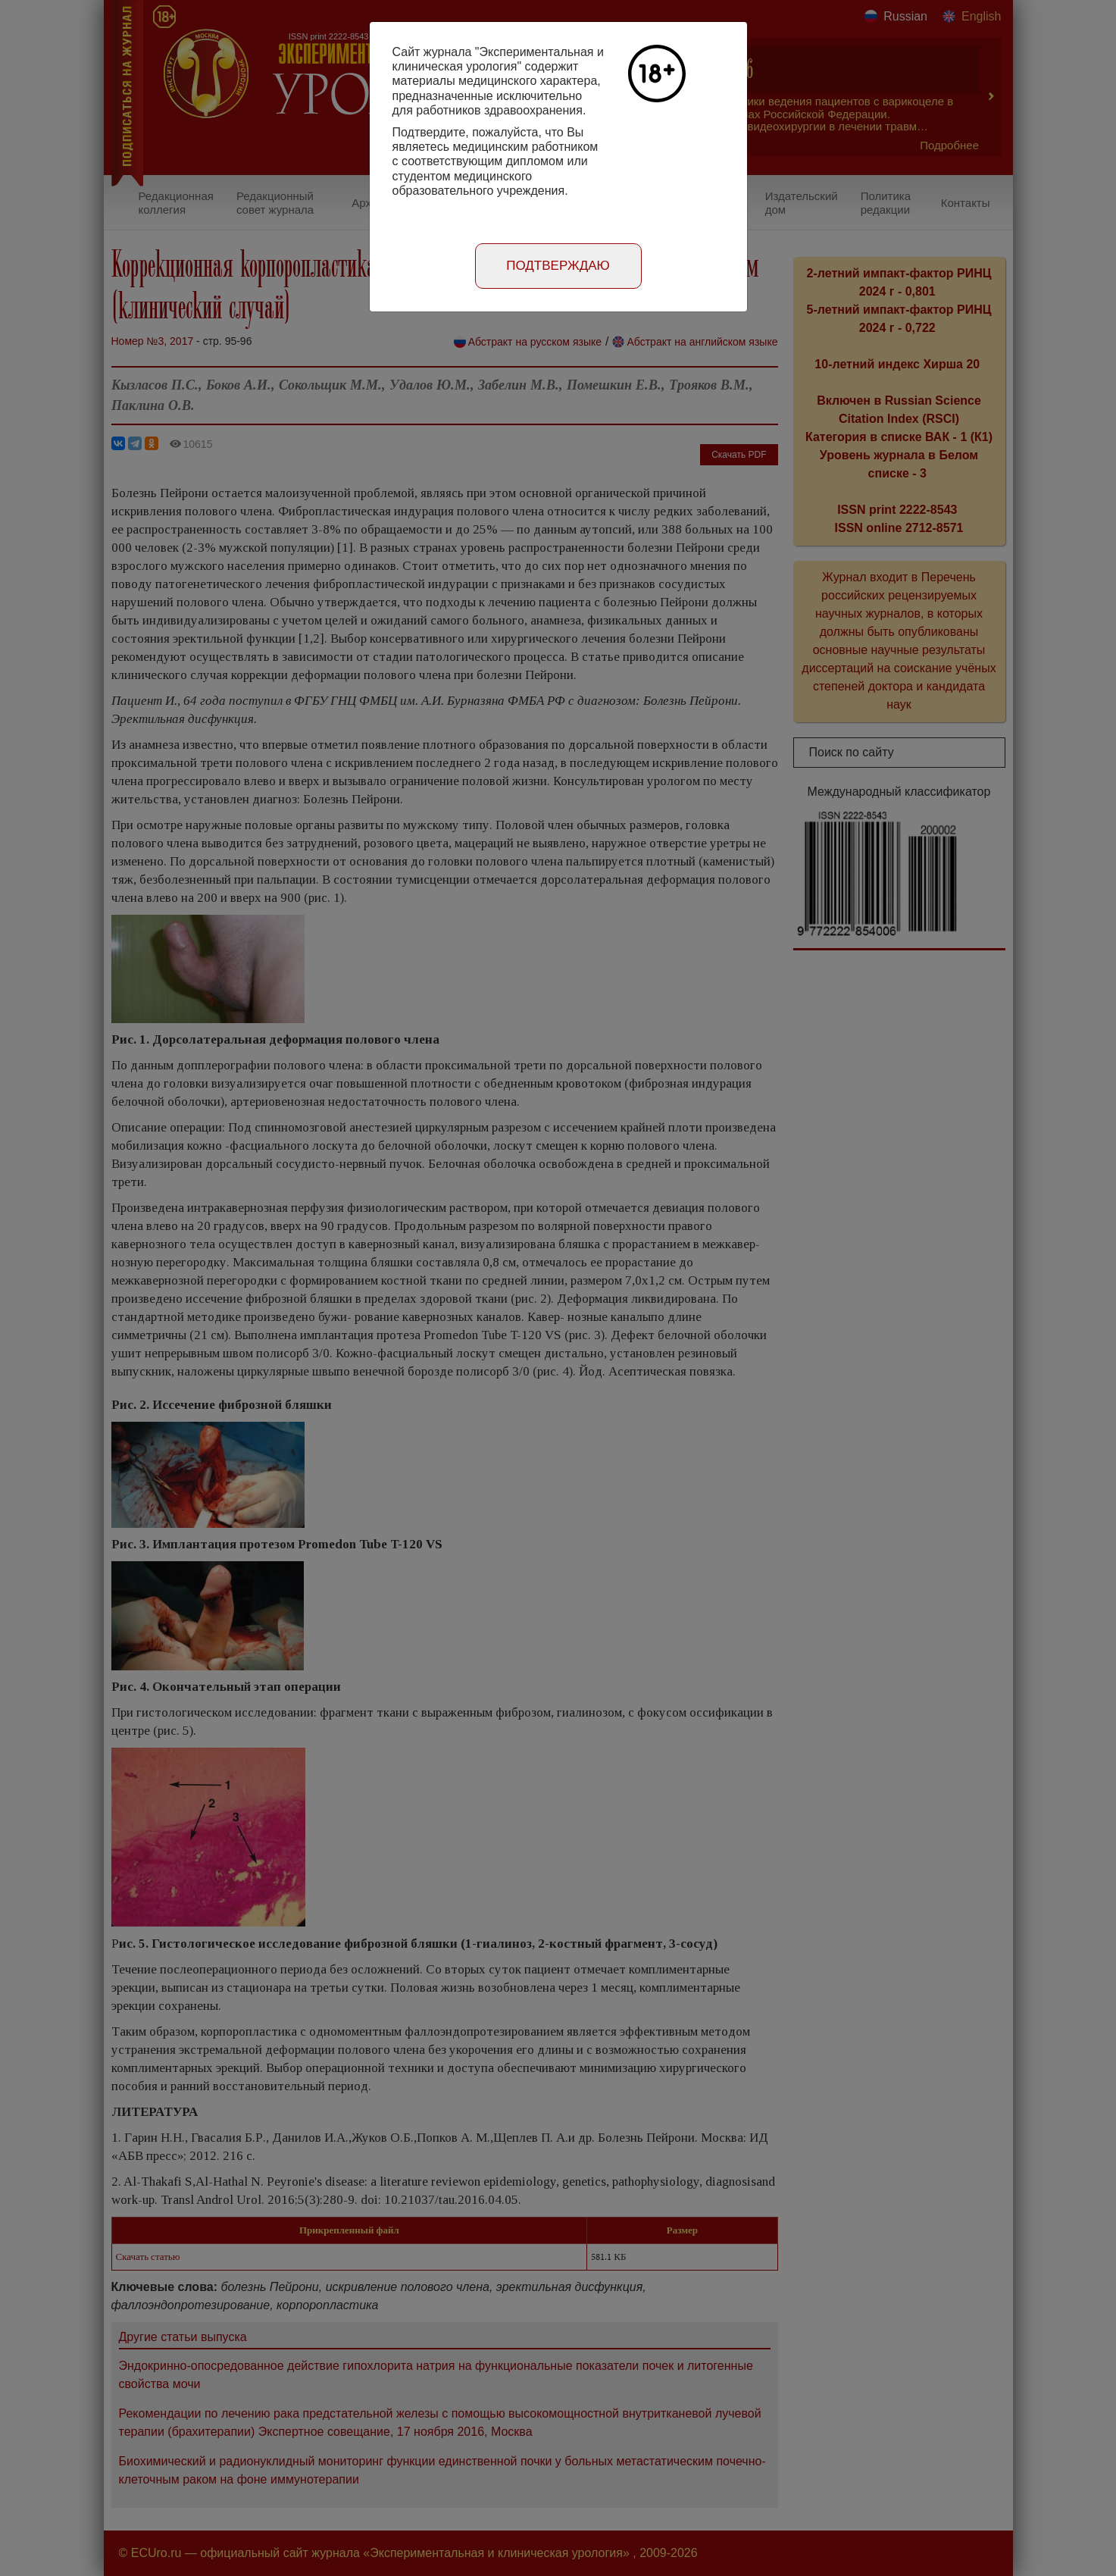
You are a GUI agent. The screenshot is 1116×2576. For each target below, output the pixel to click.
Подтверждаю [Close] (558, 265)
